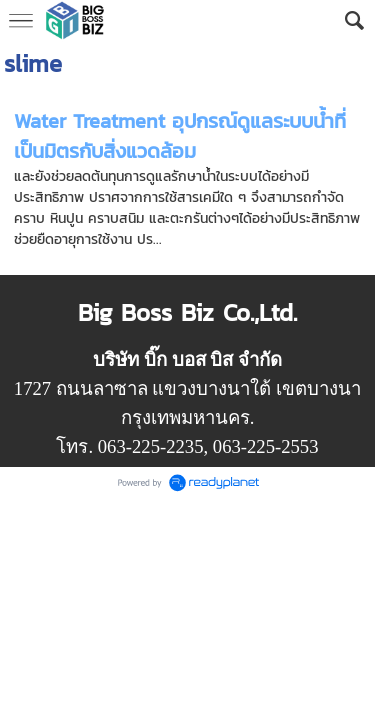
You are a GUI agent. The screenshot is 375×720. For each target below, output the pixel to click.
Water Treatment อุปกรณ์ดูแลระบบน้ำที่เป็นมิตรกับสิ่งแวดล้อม (180, 136)
